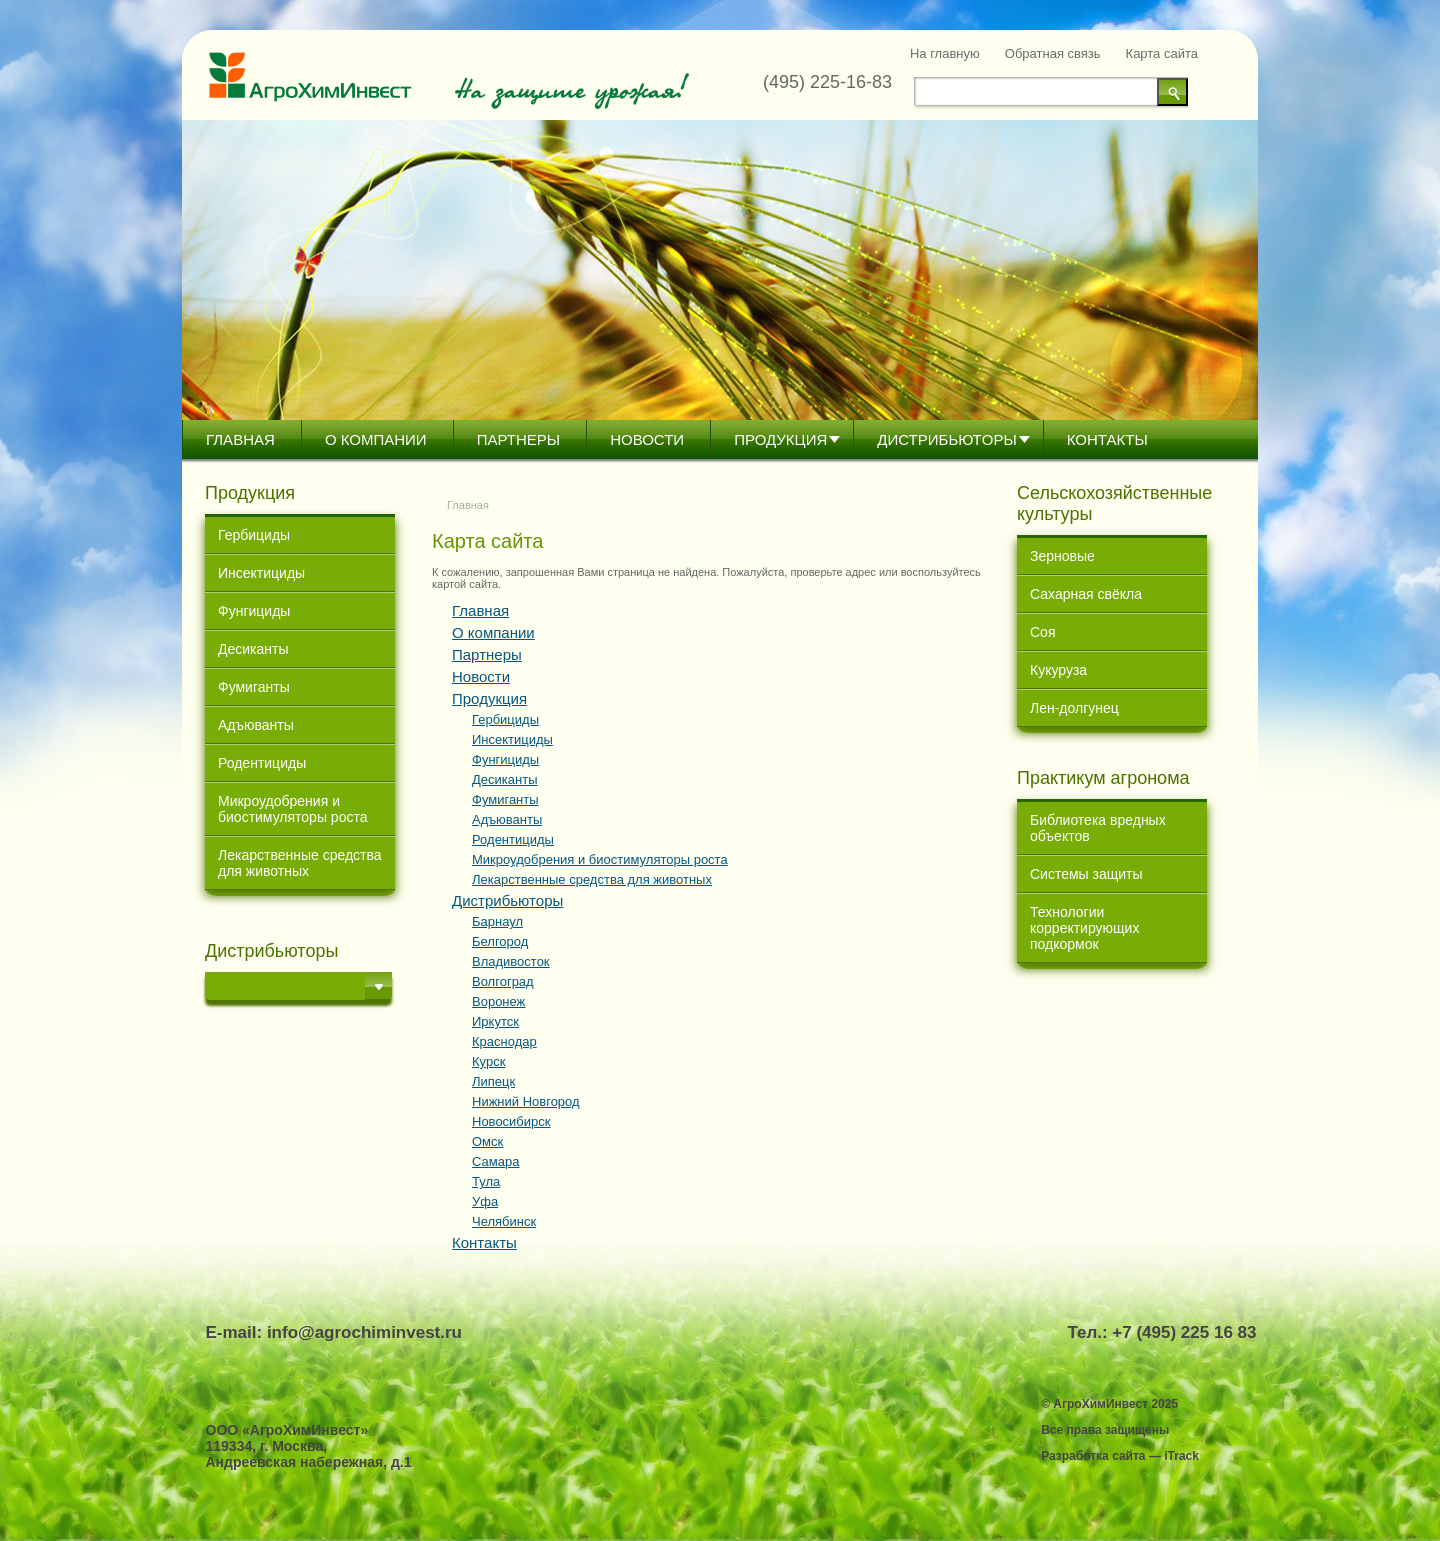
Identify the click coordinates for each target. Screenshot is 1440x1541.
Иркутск (495, 1021)
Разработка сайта (1093, 1456)
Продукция (780, 439)
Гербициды (254, 535)
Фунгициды (254, 611)
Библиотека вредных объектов (1098, 828)
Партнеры (518, 439)
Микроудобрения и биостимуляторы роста (292, 809)
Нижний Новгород (526, 1101)
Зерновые (1062, 556)
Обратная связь (1053, 53)
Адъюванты (256, 725)
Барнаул (497, 921)
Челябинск (504, 1221)
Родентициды (262, 763)
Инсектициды (261, 573)
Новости (647, 439)
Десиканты (253, 649)
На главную (945, 53)
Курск (488, 1061)
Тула (486, 1181)
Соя (1042, 632)
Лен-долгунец (1074, 708)
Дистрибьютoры (946, 439)
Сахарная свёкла (1086, 594)
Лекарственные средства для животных (300, 863)
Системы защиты (1086, 874)
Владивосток (511, 961)
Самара (495, 1161)
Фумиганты (254, 687)
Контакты (1107, 439)
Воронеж (498, 1001)
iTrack (1181, 1456)
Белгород (500, 941)
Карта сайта (1162, 53)
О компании (376, 439)
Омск (487, 1141)
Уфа (485, 1201)
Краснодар (504, 1041)
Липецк (493, 1081)
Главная (240, 439)
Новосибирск (511, 1121)
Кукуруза (1058, 670)
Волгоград (503, 981)
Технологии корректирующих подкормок (1084, 928)
